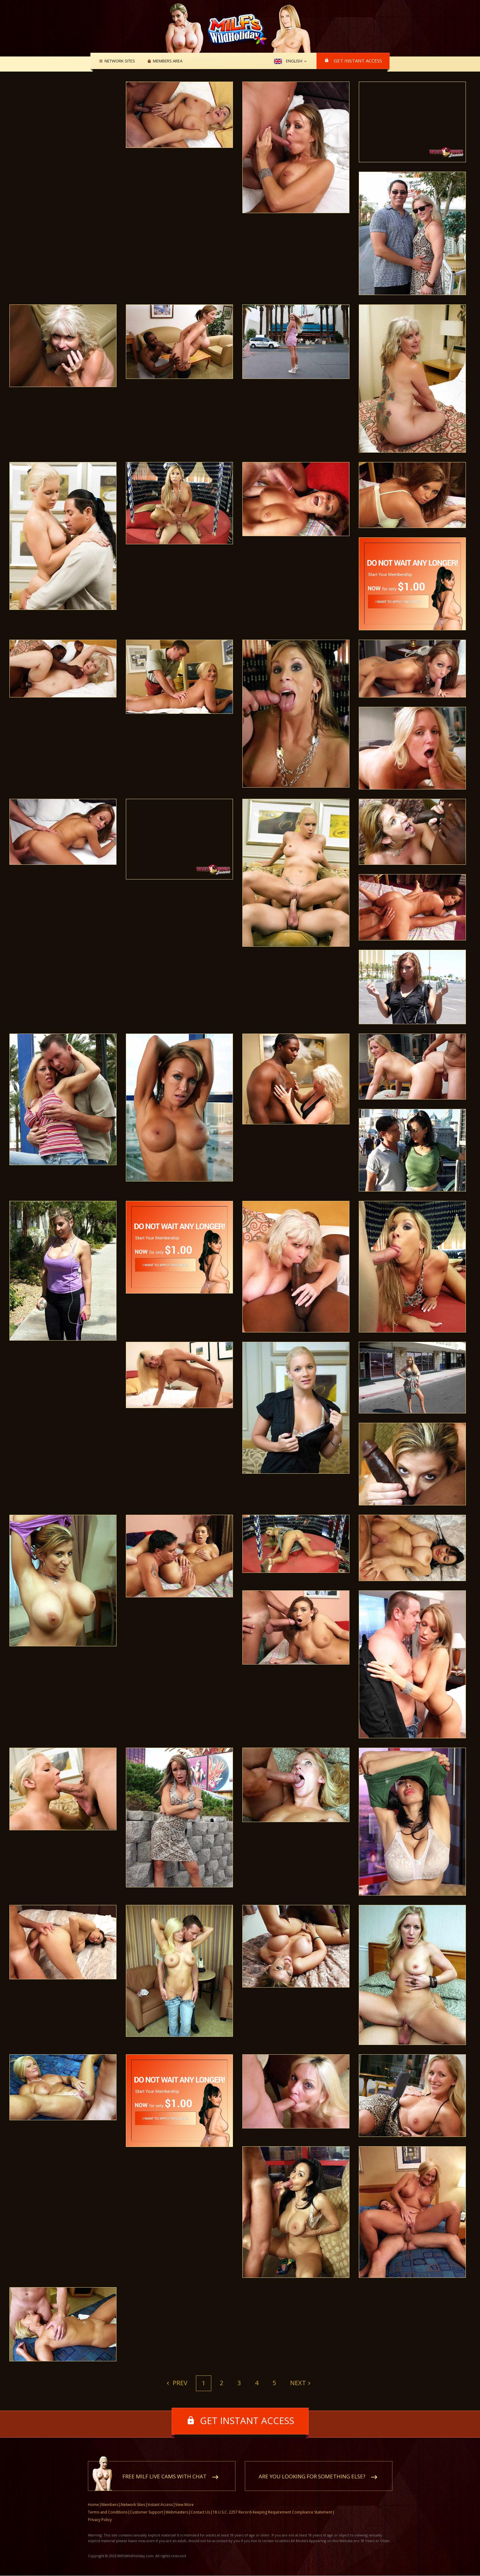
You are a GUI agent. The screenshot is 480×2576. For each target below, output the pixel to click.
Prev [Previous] (179, 2383)
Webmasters (176, 2512)
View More (184, 2505)
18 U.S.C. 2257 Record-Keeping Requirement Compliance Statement (272, 2512)
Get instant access (358, 60)
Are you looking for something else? (312, 2476)
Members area (167, 61)
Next (298, 2383)
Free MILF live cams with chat (164, 2476)
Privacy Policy (100, 2520)
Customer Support (146, 2512)
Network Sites (119, 61)
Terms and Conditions (107, 2512)
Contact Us (200, 2512)
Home (93, 2505)
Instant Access (160, 2505)
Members (109, 2505)
